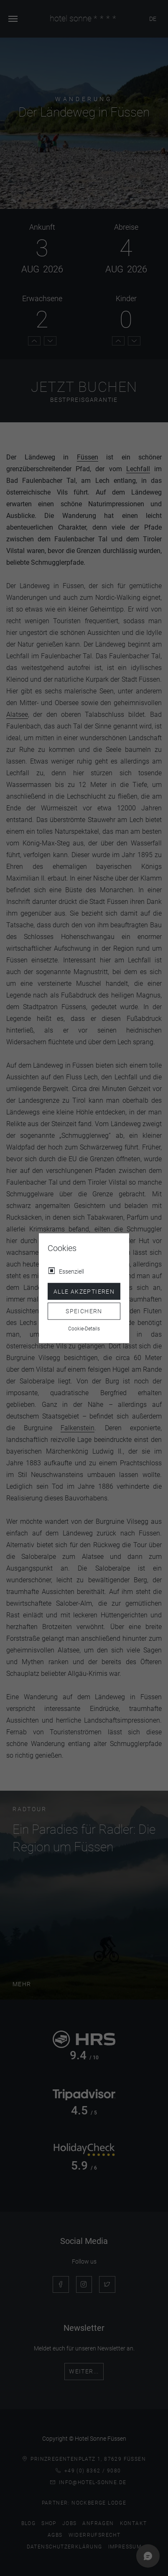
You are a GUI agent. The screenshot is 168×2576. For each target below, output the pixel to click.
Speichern (84, 1311)
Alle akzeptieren (84, 1291)
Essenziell (71, 1271)
